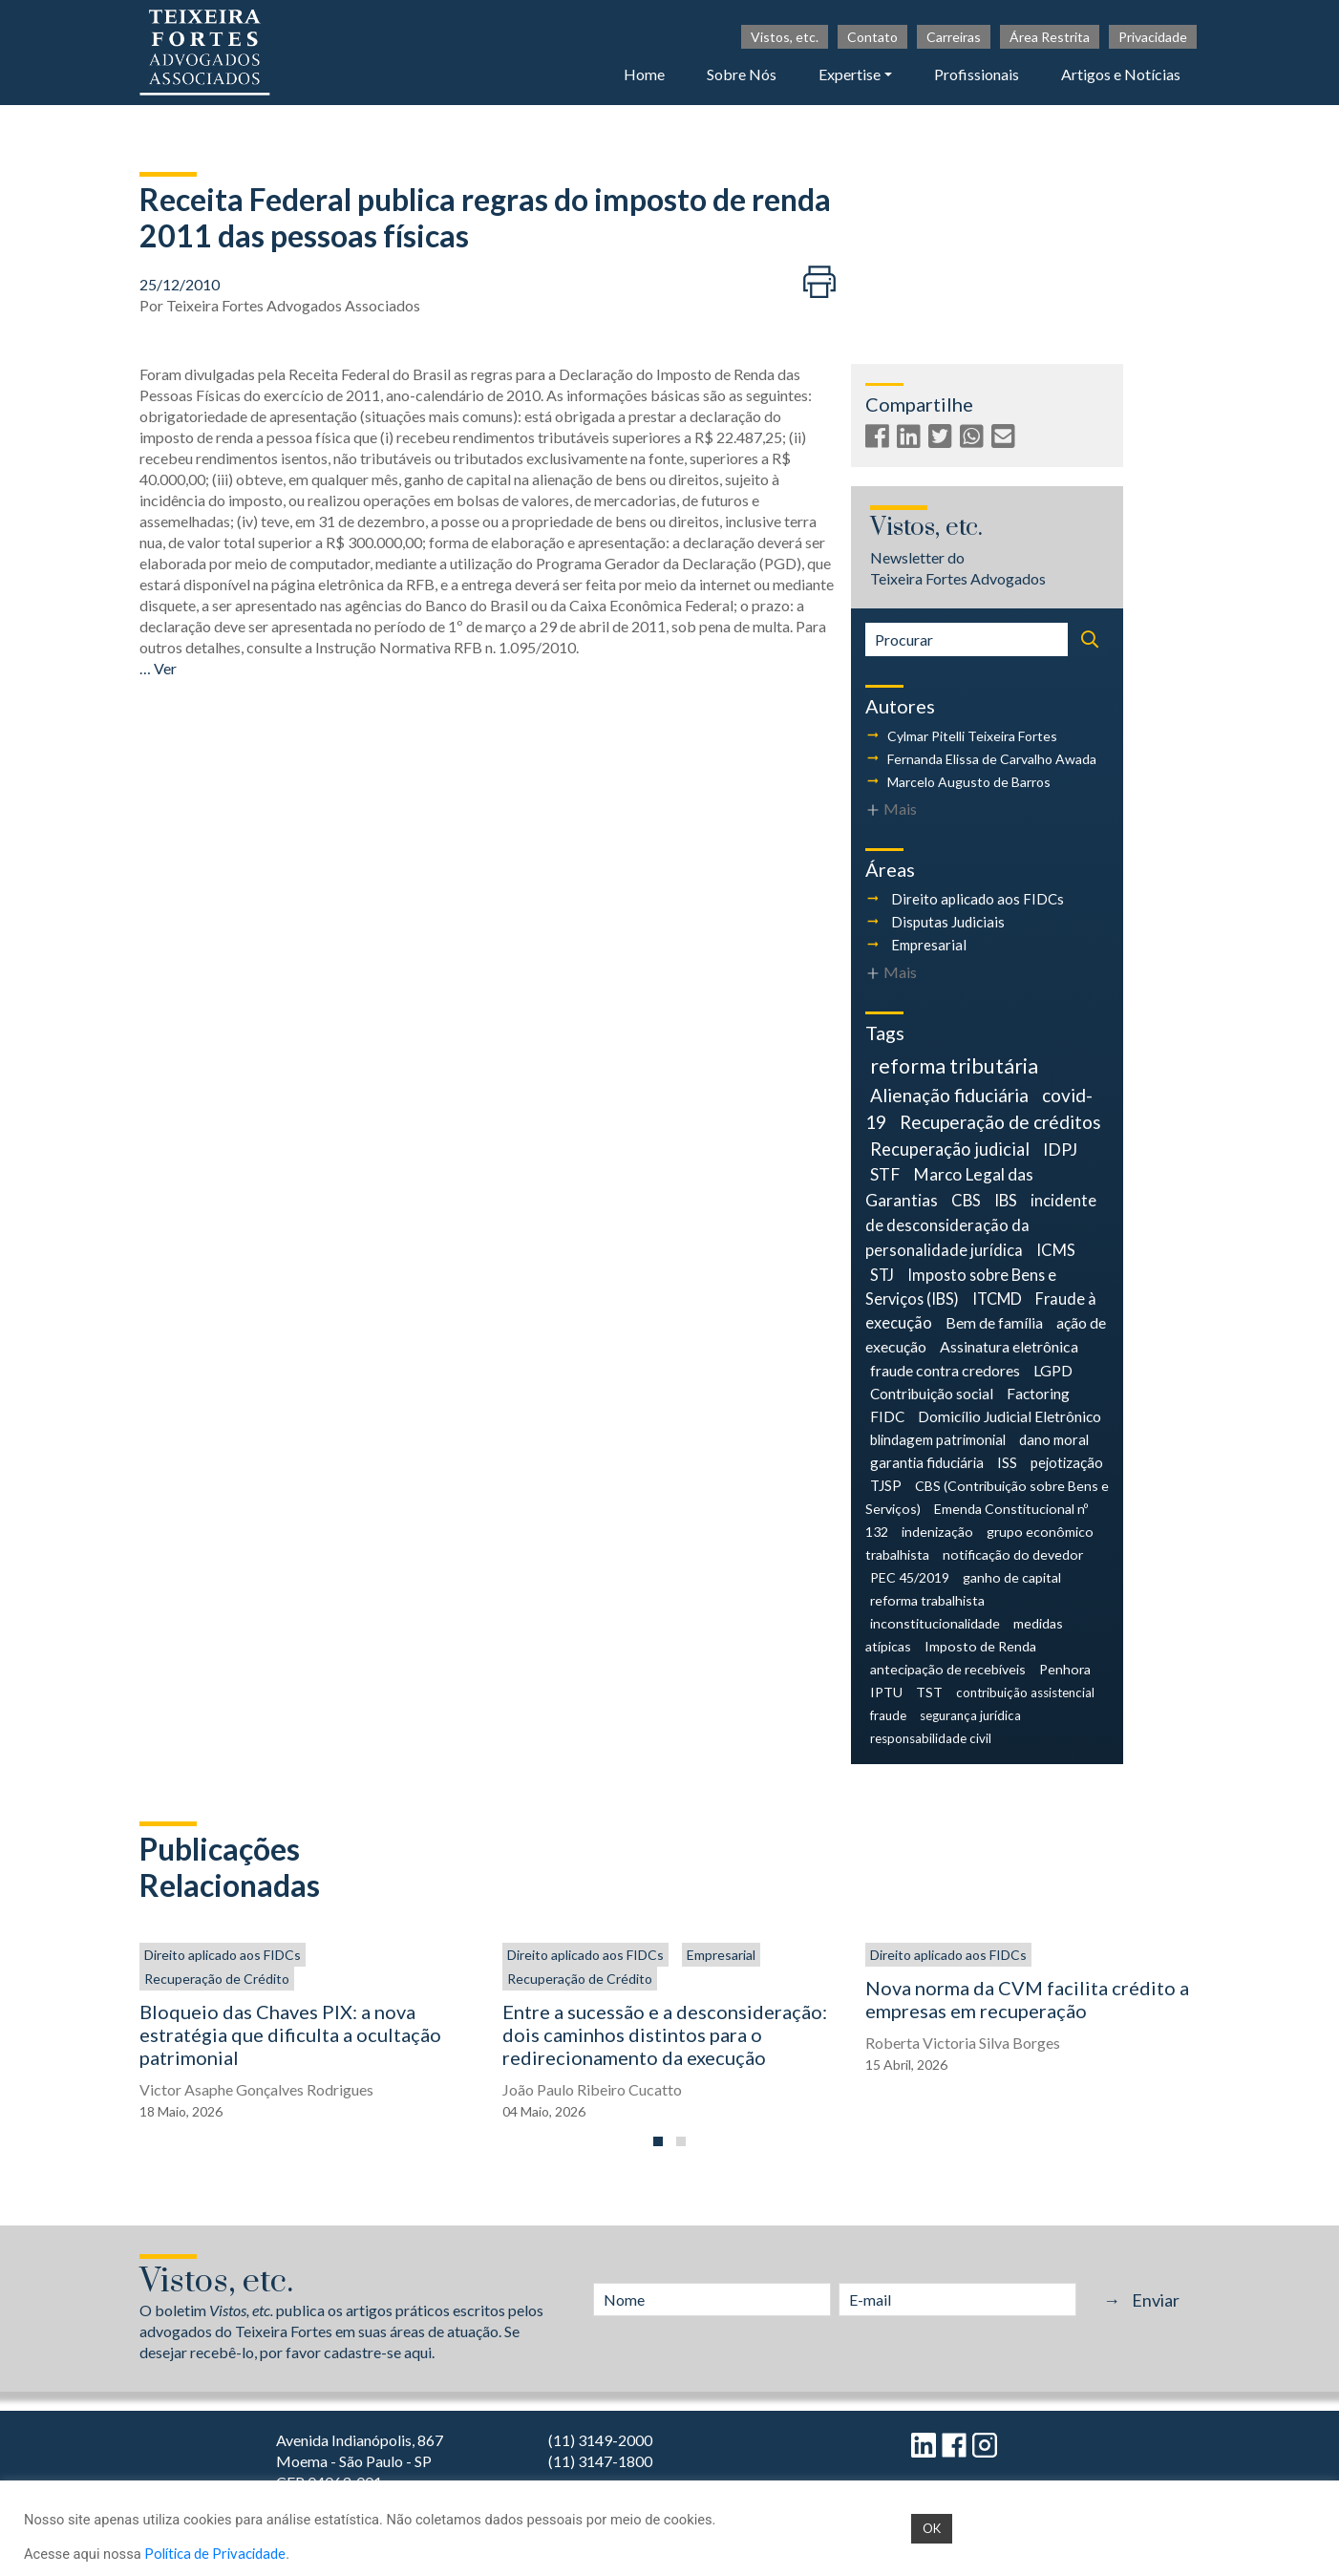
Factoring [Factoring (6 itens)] (1038, 1393)
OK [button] (932, 2528)
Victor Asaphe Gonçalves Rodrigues (256, 2089)
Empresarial (929, 944)
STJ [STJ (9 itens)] (882, 1275)
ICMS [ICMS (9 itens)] (1055, 1250)
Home (644, 74)
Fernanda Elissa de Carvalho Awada (991, 759)
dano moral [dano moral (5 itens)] (1054, 1439)
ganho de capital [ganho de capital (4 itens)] (1012, 1577)
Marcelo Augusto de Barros (969, 782)
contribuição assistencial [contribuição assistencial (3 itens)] (1025, 1692)
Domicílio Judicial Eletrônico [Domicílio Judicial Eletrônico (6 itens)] (1009, 1416)
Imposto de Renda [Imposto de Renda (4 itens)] (980, 1646)
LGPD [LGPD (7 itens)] (1053, 1370)
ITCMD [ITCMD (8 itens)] (997, 1298)
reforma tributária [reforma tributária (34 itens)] (954, 1066)
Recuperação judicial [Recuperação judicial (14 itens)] (950, 1149)
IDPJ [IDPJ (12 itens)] (1060, 1149)
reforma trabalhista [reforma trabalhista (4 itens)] (927, 1600)
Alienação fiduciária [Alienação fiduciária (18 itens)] (949, 1095)
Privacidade (1152, 37)
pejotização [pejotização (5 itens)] (1067, 1462)
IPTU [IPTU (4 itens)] (886, 1692)
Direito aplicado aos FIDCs (977, 898)
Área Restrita (1050, 37)
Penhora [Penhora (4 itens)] (1065, 1669)
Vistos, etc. (784, 37)
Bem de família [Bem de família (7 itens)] (994, 1322)
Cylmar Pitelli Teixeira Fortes (972, 736)
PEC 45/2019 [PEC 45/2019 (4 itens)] (909, 1577)
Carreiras (953, 37)
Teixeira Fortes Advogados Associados (293, 305)
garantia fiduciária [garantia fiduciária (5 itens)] (927, 1462)
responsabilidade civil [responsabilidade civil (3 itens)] (930, 1738)
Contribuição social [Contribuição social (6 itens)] (931, 1393)
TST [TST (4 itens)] (929, 1692)
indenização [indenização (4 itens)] (937, 1531)
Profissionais (976, 74)
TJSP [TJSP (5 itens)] (886, 1485)
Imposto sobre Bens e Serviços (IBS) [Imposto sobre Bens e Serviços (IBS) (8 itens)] (960, 1287)
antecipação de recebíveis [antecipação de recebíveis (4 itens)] (948, 1669)
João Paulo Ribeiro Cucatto (592, 2089)
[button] (658, 2141)
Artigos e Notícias (1120, 74)
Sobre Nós (741, 74)
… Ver (158, 668)
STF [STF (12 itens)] (885, 1174)
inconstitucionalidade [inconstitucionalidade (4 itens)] (935, 1623)
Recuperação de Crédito (216, 1978)
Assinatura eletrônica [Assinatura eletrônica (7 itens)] (1009, 1346)
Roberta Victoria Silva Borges (962, 2042)
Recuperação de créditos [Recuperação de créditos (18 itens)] (1000, 1122)
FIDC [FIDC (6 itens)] (887, 1416)
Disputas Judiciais (948, 921)
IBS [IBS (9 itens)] (1005, 1200)
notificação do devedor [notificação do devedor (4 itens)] (1013, 1554)
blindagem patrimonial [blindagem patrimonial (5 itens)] (938, 1439)
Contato (872, 37)
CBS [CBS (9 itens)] (966, 1200)
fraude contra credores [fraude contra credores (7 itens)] (945, 1370)
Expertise (849, 74)
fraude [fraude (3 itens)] (888, 1715)
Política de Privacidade (215, 2553)
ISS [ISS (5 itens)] (1007, 1462)
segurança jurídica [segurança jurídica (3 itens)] (970, 1715)
